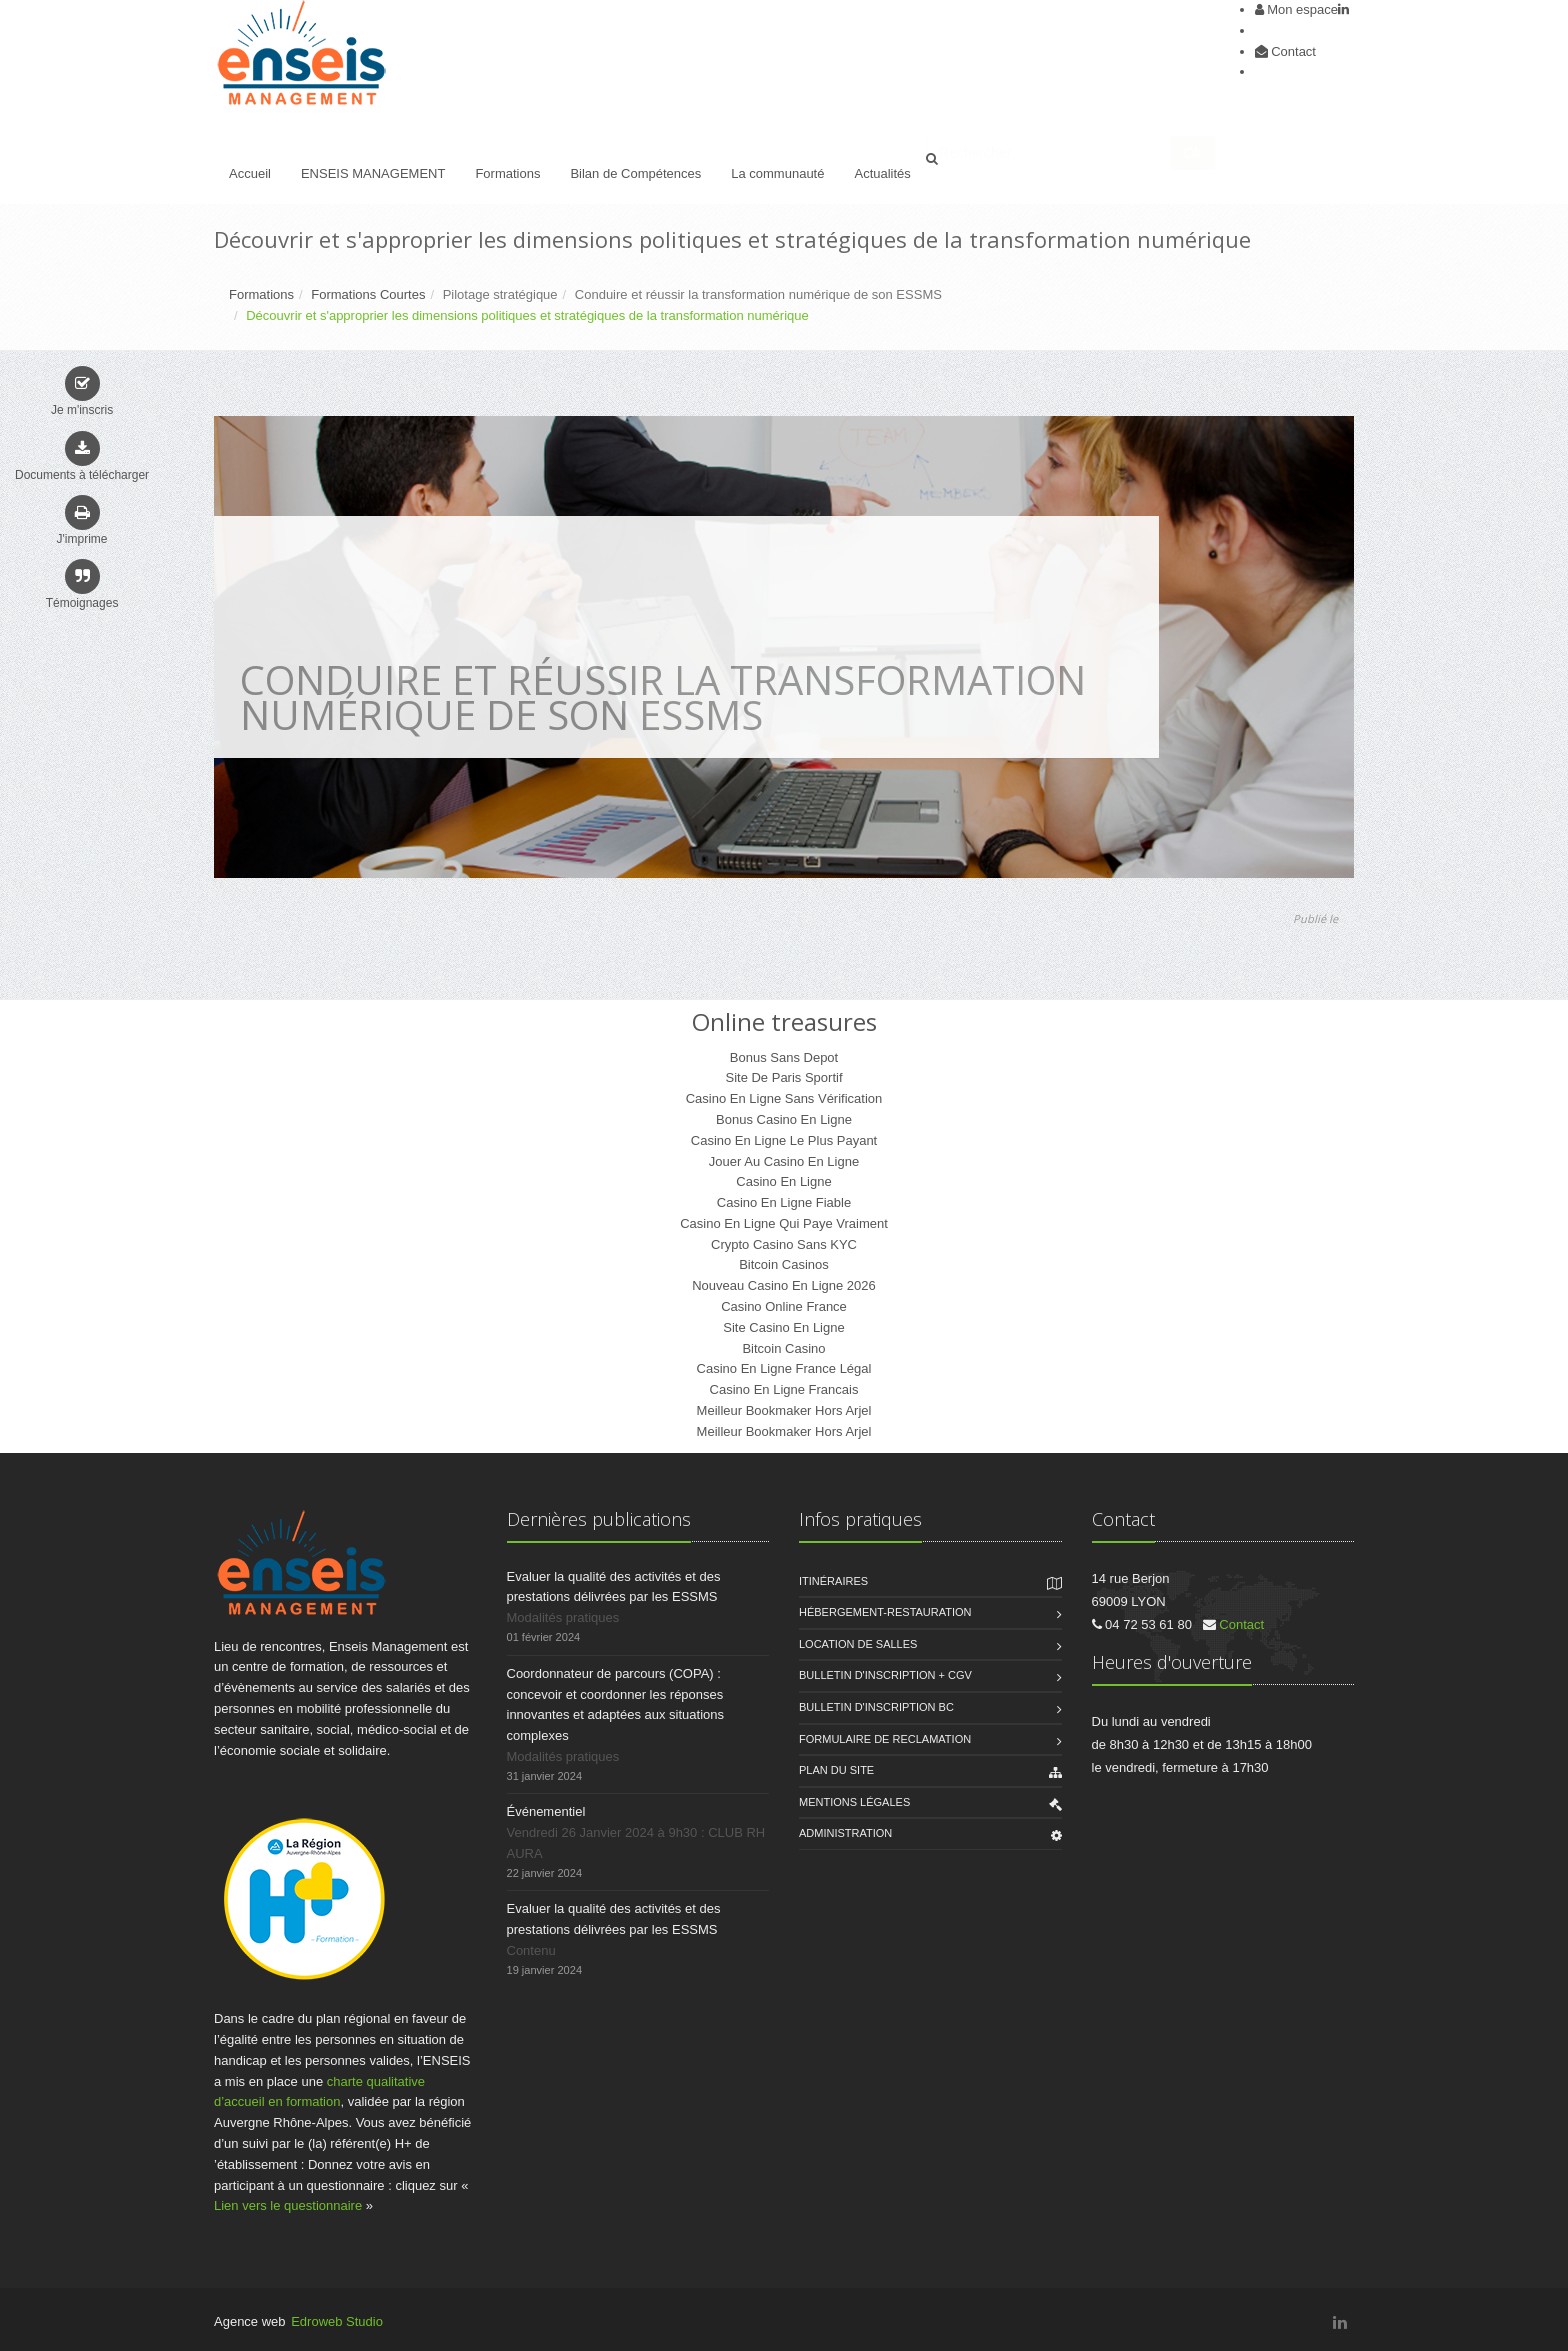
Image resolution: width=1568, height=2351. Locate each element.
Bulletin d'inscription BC (876, 1707)
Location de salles (858, 1644)
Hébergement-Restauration (885, 1612)
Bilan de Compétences (635, 173)
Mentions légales (854, 1802)
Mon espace (1302, 9)
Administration (845, 1833)
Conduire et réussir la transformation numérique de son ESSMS (758, 294)
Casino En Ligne (783, 1181)
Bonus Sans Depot (784, 1057)
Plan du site (836, 1770)
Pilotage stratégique (500, 294)
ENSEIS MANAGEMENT (373, 173)
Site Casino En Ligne (783, 1327)
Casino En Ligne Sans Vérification (784, 1098)
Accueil (250, 173)
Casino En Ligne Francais (784, 1389)
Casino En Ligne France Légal (784, 1368)
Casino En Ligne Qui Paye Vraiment (784, 1223)
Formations (507, 173)
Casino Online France (784, 1306)
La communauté (777, 173)
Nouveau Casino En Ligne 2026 (784, 1285)
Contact (1293, 51)
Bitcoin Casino (783, 1348)
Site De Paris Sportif (783, 1077)
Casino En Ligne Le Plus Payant (784, 1140)
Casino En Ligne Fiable (784, 1202)
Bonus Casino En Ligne (784, 1119)
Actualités (882, 173)
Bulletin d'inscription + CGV (885, 1675)
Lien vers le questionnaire (288, 2205)
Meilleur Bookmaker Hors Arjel (784, 1410)
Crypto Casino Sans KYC (784, 1244)
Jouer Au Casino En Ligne (784, 1161)
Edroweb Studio (337, 2321)
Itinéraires (833, 1581)
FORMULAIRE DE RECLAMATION (885, 1739)
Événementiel (546, 1811)
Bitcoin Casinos (784, 1264)
